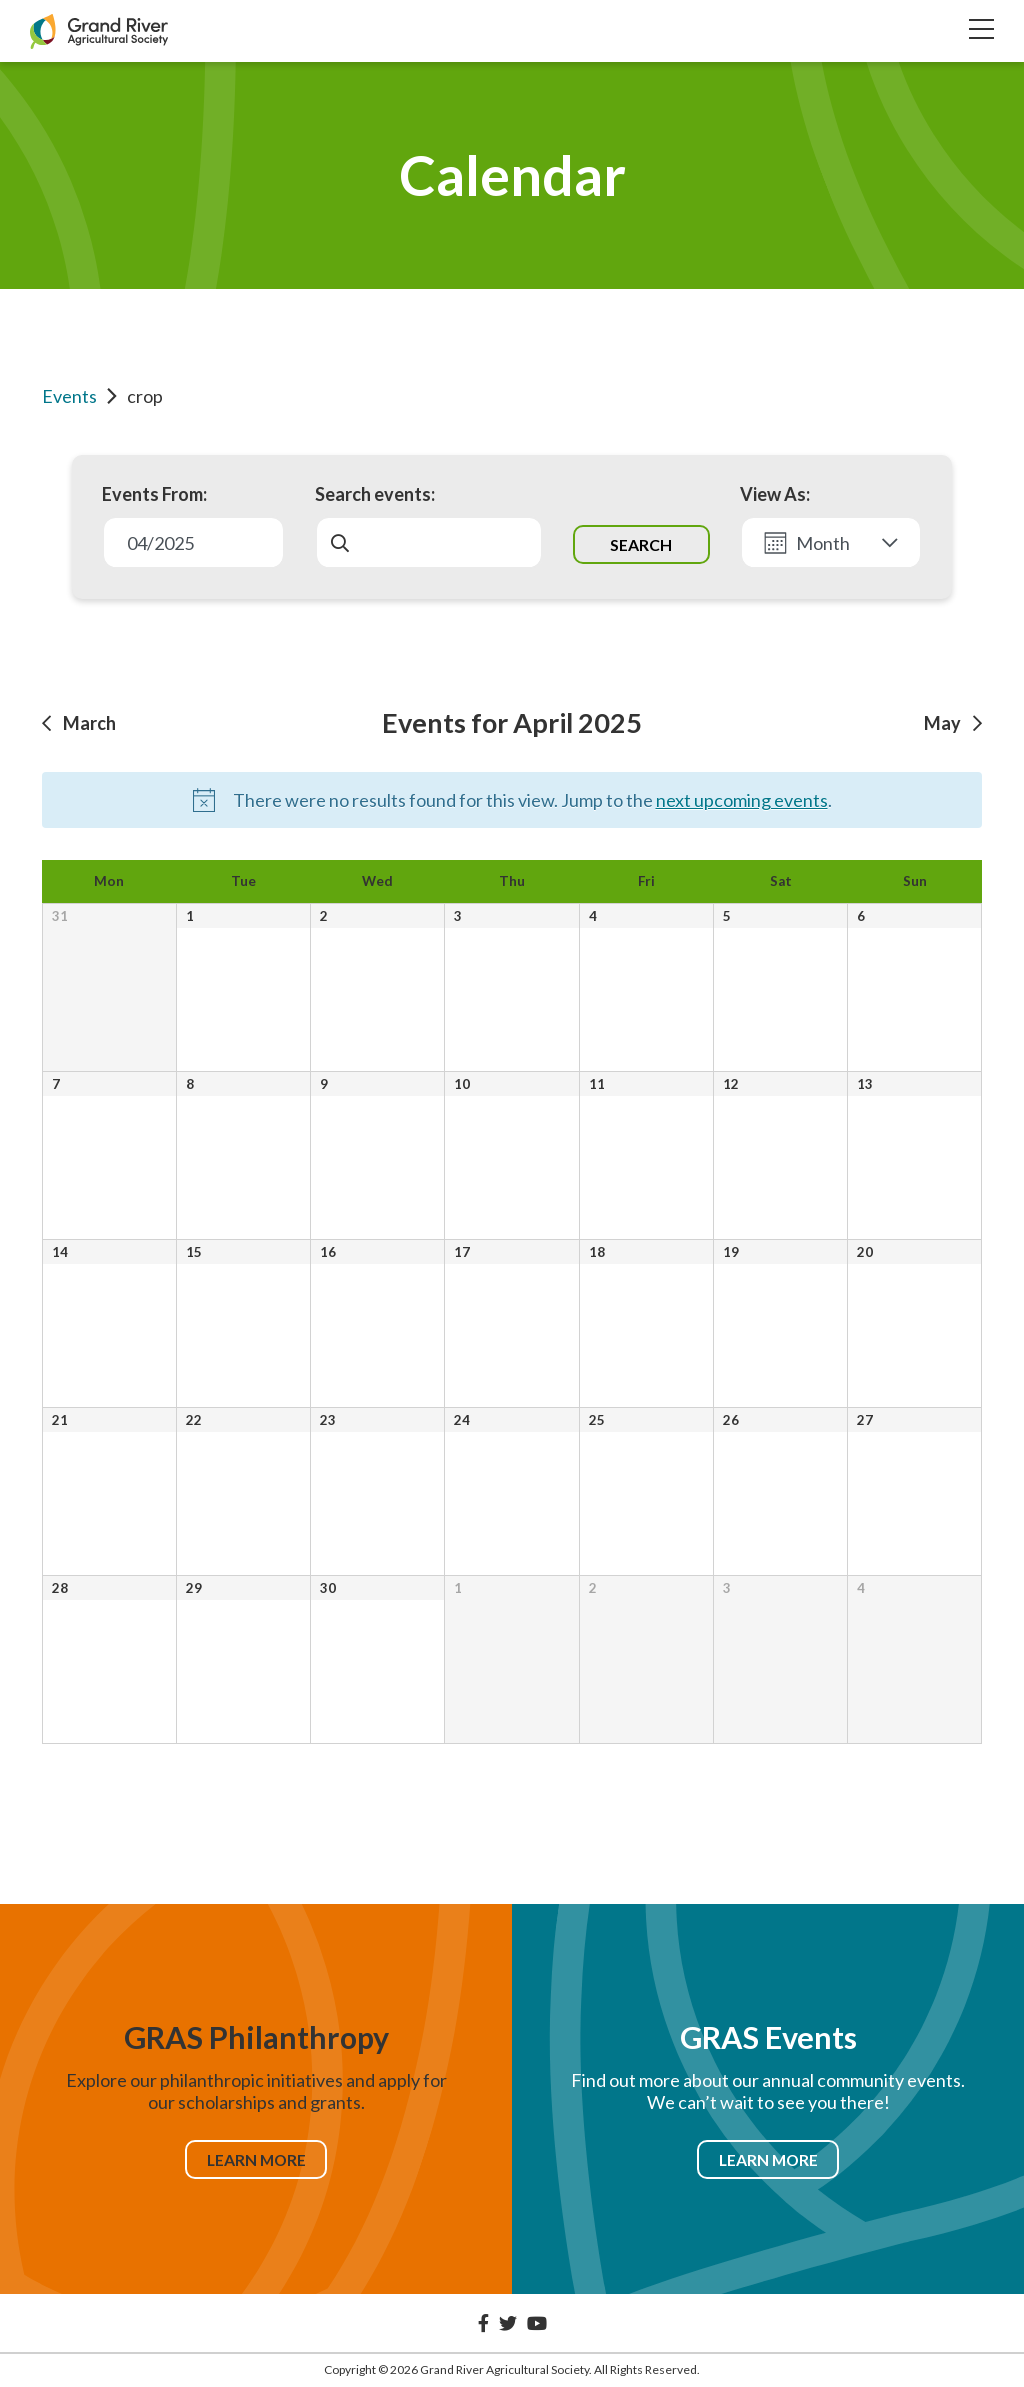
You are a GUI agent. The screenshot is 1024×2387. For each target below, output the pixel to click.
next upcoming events (742, 800)
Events (69, 396)
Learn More (256, 2159)
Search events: (375, 494)
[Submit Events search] (641, 544)
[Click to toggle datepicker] (193, 542)
